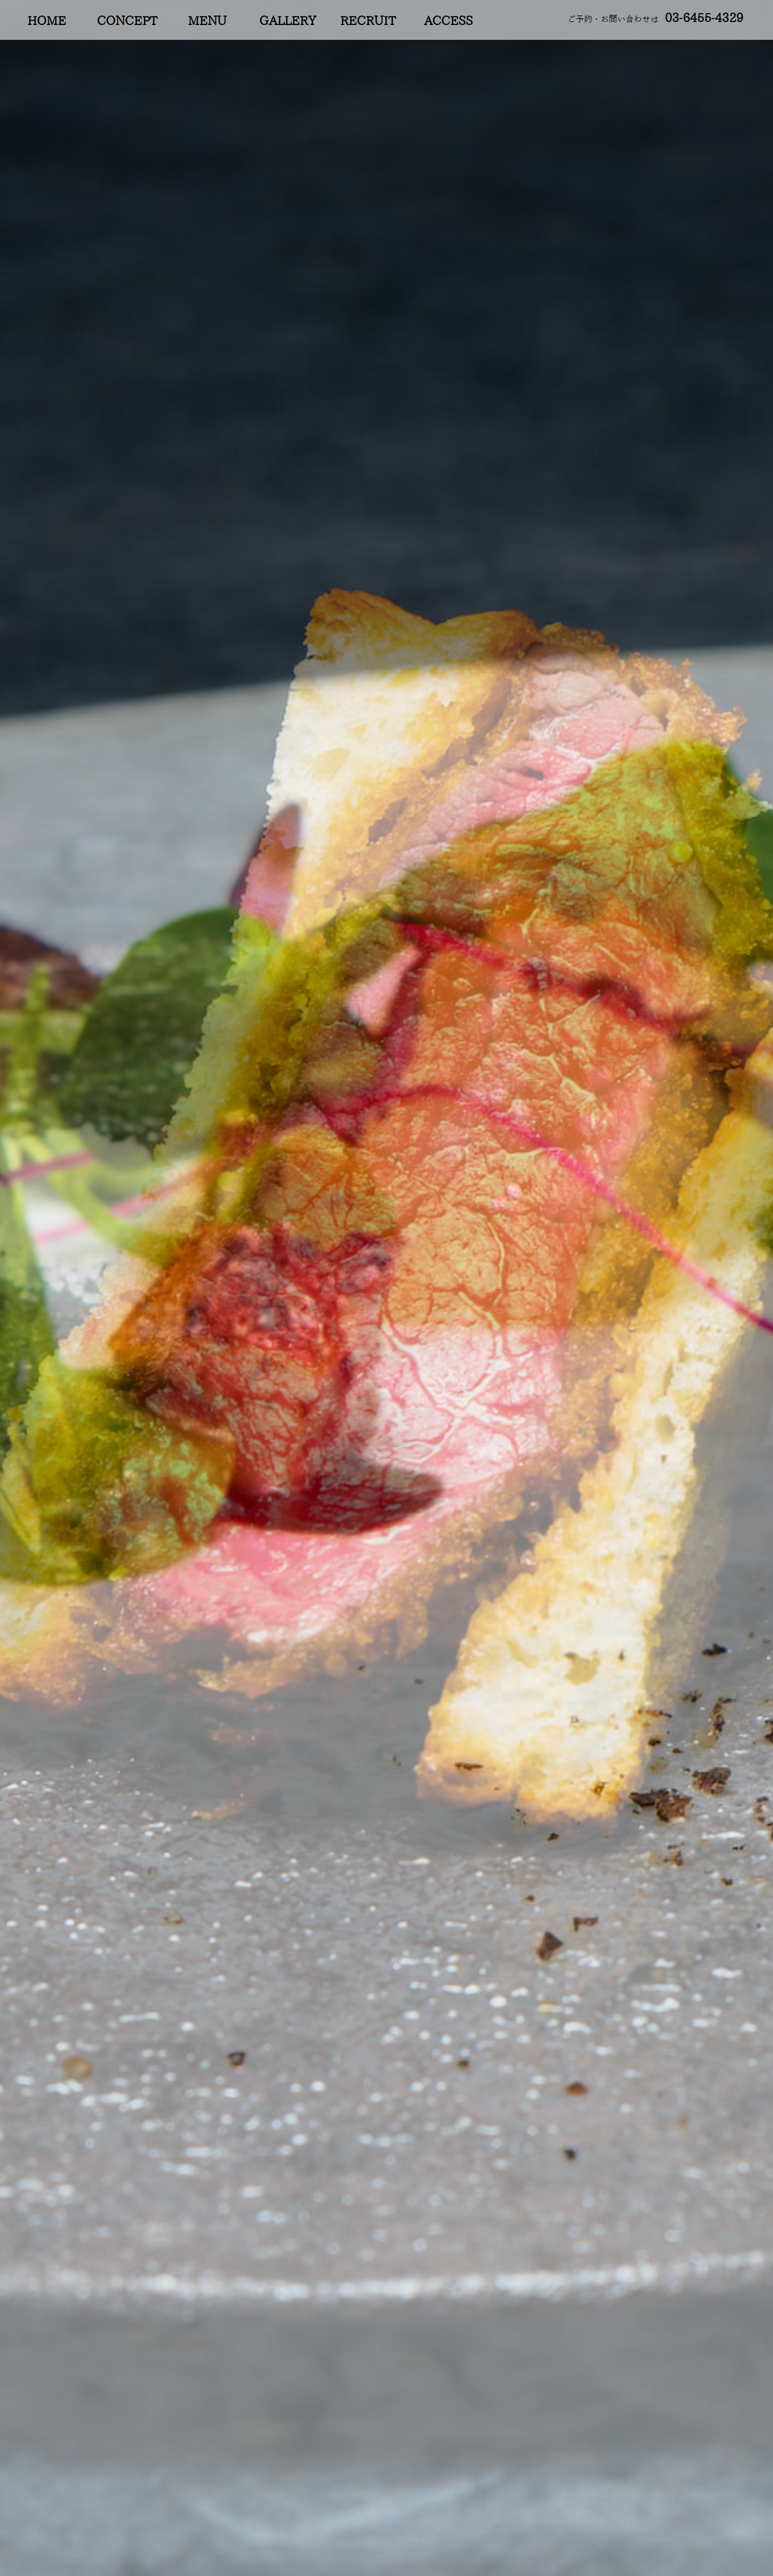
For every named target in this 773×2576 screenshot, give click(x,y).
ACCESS (448, 21)
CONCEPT (127, 21)
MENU (207, 21)
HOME (46, 21)
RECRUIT (367, 21)
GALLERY (287, 21)
